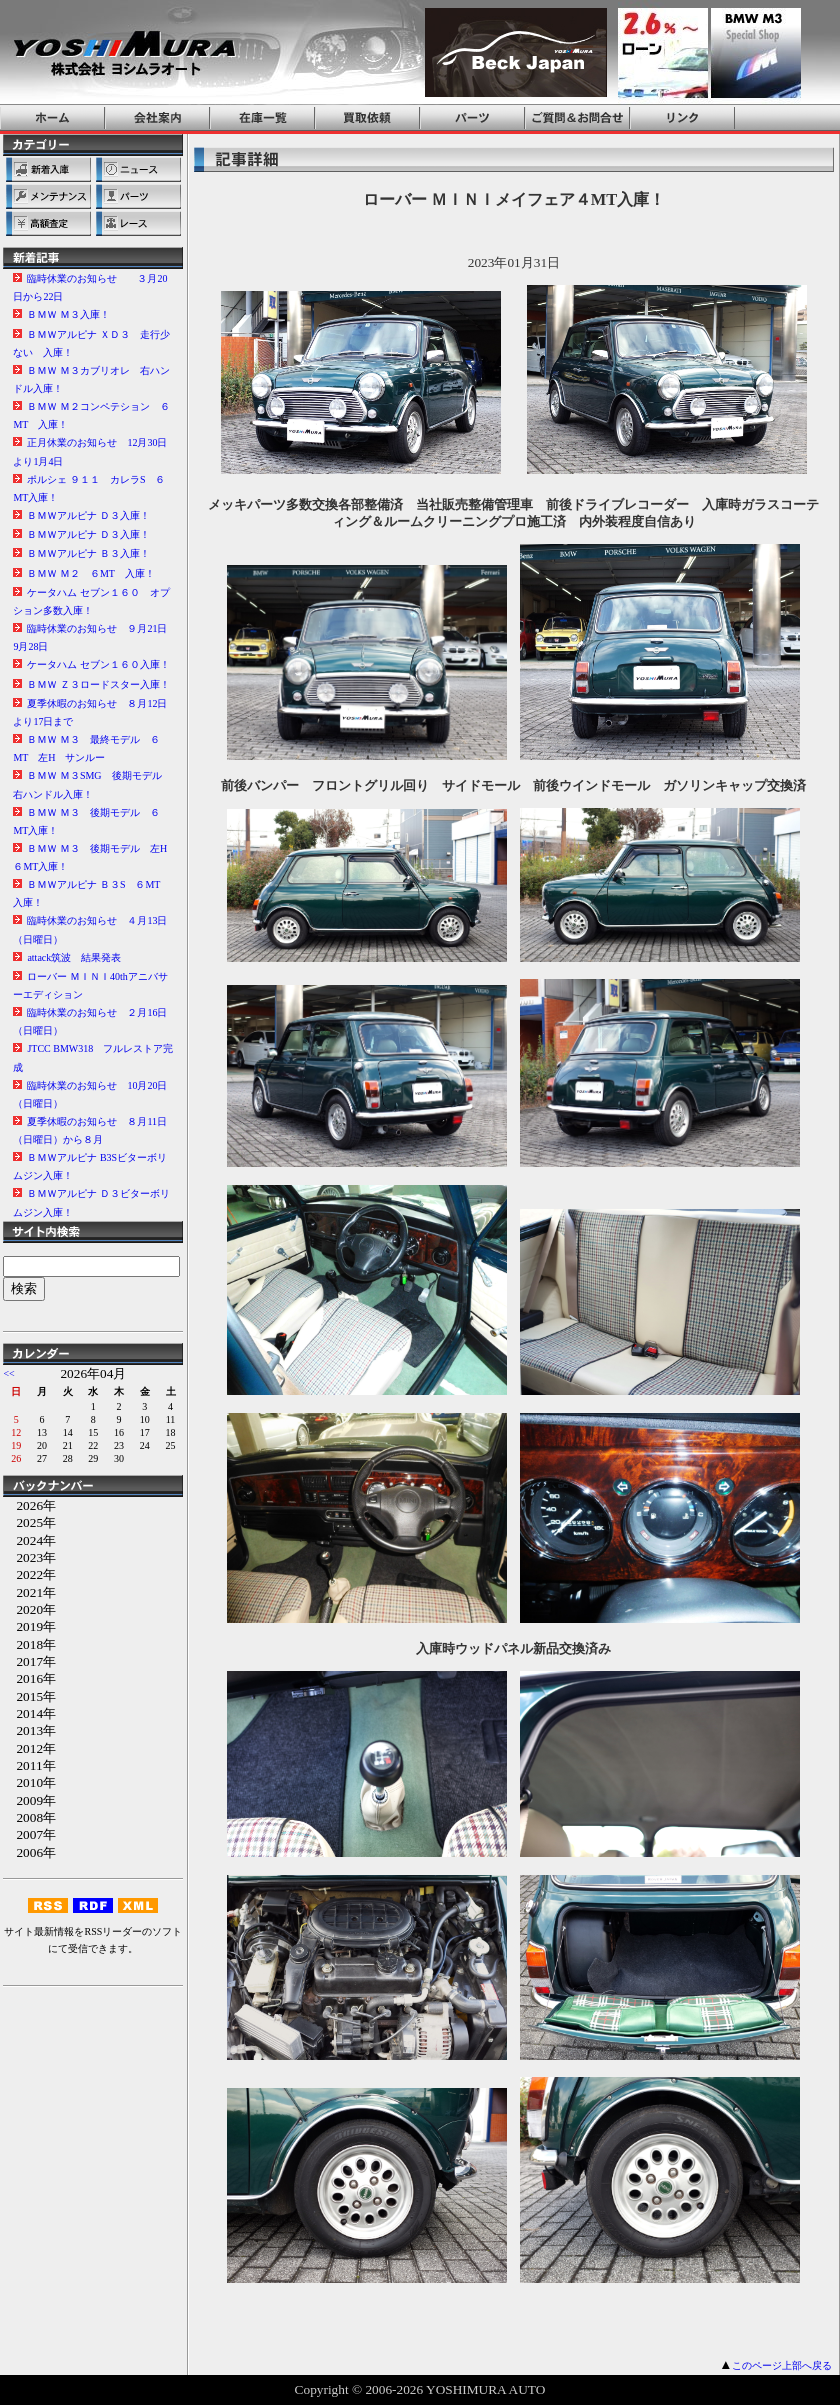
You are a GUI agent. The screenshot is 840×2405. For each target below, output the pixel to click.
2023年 (29, 1557)
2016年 (29, 1678)
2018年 (29, 1644)
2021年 (29, 1592)
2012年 (29, 1748)
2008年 (29, 1817)
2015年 (29, 1696)
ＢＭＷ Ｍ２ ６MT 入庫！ (90, 573)
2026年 (29, 1505)
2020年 (29, 1609)
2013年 (29, 1730)
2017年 (29, 1661)
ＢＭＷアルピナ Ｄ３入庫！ (88, 515)
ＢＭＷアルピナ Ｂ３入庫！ (88, 553)
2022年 (29, 1574)
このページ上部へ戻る (782, 2365)
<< (8, 1373)
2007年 (29, 1834)
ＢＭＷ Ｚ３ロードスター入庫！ (98, 684)
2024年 (29, 1540)
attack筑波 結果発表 (74, 957)
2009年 (29, 1800)
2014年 (29, 1713)
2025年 (29, 1522)
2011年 (29, 1765)
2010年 (29, 1782)
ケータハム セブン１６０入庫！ (98, 664)
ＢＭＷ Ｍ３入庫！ (68, 314)
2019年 (29, 1626)
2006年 (29, 1852)
